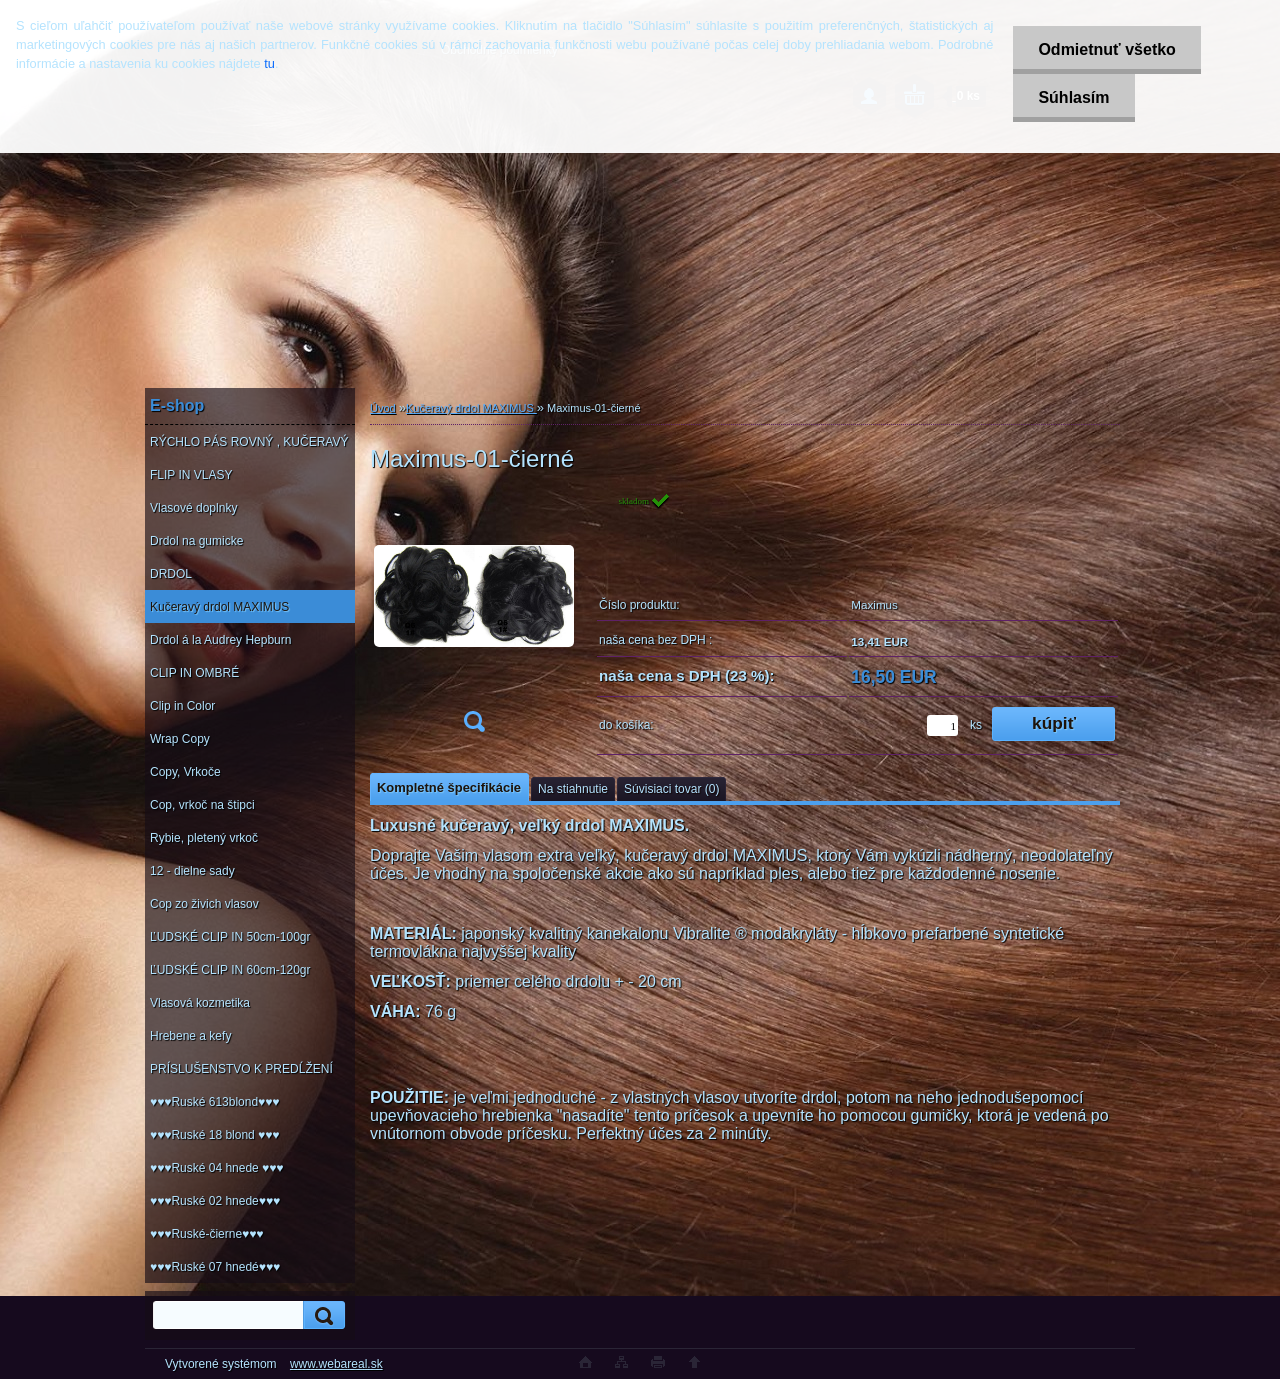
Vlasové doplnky (193, 508)
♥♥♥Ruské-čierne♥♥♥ (206, 1234)
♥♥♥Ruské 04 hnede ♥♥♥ (216, 1168)
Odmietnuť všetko (1106, 49)
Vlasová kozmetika (200, 1003)
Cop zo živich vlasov (204, 904)
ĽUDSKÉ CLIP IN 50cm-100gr (230, 937)
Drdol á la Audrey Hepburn (220, 640)
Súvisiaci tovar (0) (671, 789)
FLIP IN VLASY (191, 475)
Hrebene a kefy (190, 1036)
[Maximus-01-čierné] (474, 618)
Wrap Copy (180, 739)
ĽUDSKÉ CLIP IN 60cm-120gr (230, 970)
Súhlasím (1073, 97)
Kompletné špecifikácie (449, 787)
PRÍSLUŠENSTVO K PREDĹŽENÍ (241, 1069)
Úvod (383, 408)
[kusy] (942, 725)
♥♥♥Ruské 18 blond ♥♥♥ (214, 1135)
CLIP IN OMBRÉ (194, 673)
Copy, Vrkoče (185, 772)
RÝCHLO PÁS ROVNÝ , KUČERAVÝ (249, 442)
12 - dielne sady (192, 871)
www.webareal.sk (336, 1364)
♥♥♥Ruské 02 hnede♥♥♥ (215, 1201)
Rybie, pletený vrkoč (204, 838)
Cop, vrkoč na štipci (202, 805)
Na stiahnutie (573, 789)
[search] (321, 1315)
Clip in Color (182, 706)
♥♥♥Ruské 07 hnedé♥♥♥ (215, 1267)
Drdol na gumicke (196, 541)
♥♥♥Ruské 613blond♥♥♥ (214, 1102)
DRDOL (171, 574)
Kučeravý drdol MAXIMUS (219, 607)
